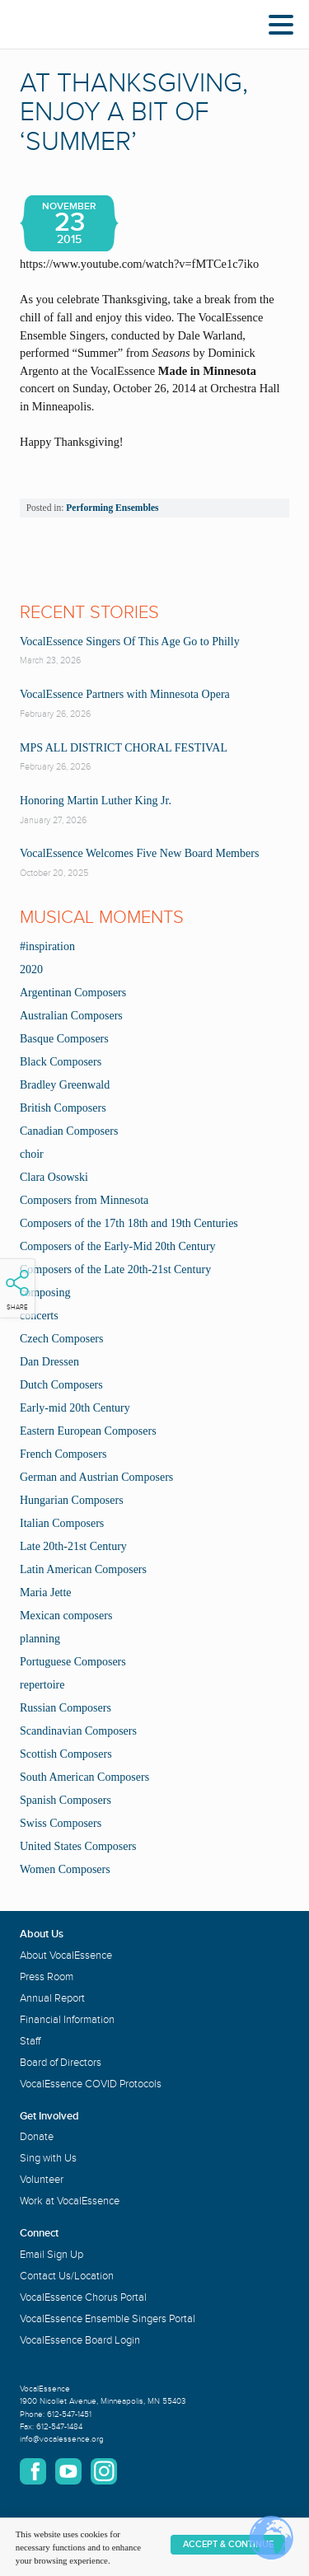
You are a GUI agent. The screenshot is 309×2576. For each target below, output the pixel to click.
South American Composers (84, 1777)
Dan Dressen (49, 1362)
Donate (37, 2136)
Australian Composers (71, 1015)
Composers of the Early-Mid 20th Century (118, 1246)
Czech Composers (61, 1338)
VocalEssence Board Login (80, 2340)
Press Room (46, 1977)
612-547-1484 (59, 2427)
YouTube (68, 2471)
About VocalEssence (66, 1955)
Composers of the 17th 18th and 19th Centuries (129, 1223)
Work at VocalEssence (69, 2201)
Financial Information (67, 2019)
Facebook (33, 2471)
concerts (39, 1315)
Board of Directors (60, 2062)
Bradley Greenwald (65, 1085)
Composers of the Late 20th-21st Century (115, 1269)
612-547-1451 (69, 2414)
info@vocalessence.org (62, 2439)
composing (45, 1292)
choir (32, 1154)
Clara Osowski (54, 1177)
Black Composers (60, 1062)
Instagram (104, 2471)
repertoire (42, 1685)
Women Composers (65, 1869)
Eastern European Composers (88, 1431)
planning (40, 1638)
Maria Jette (46, 1592)
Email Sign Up (51, 2254)
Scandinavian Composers (78, 1731)
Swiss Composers (60, 1823)
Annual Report (52, 1998)
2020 (31, 969)
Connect (39, 2233)
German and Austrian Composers (96, 1477)
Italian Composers (62, 1523)
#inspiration (47, 946)
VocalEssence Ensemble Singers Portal (107, 2318)
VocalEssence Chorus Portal (83, 2297)
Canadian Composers (69, 1131)
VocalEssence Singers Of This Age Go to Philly (130, 641)
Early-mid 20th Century (75, 1408)
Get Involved (49, 2116)
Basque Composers (64, 1039)
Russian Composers (65, 1708)
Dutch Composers (61, 1385)
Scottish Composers (66, 1754)
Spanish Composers (65, 1800)
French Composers (63, 1454)
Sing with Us (48, 2158)
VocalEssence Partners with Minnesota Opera (125, 694)
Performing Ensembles (112, 508)
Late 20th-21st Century (73, 1546)
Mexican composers (66, 1615)
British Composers (63, 1108)
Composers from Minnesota (84, 1200)
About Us (41, 1934)
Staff (30, 2041)
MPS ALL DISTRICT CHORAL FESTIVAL (123, 748)
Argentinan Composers (73, 992)
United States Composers (78, 1846)
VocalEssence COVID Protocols (91, 2084)
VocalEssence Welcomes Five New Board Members (139, 853)
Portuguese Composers (73, 1662)
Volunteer (41, 2179)
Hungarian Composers (72, 1500)
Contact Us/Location (67, 2276)
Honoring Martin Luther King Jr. (95, 800)
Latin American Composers (83, 1569)
